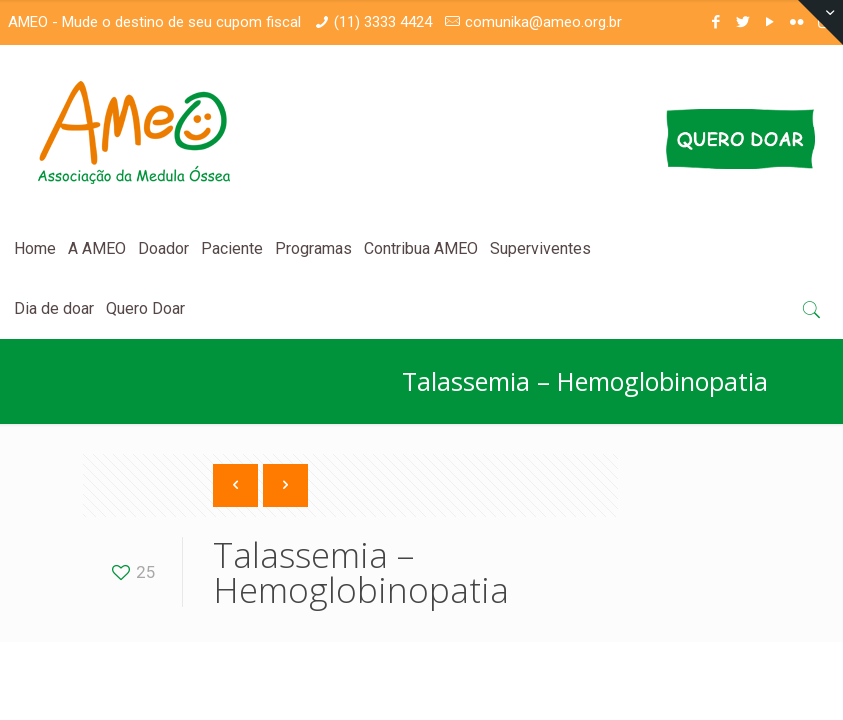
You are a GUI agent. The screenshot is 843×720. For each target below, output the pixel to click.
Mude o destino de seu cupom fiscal (181, 22)
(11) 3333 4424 (383, 22)
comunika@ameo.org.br (543, 22)
